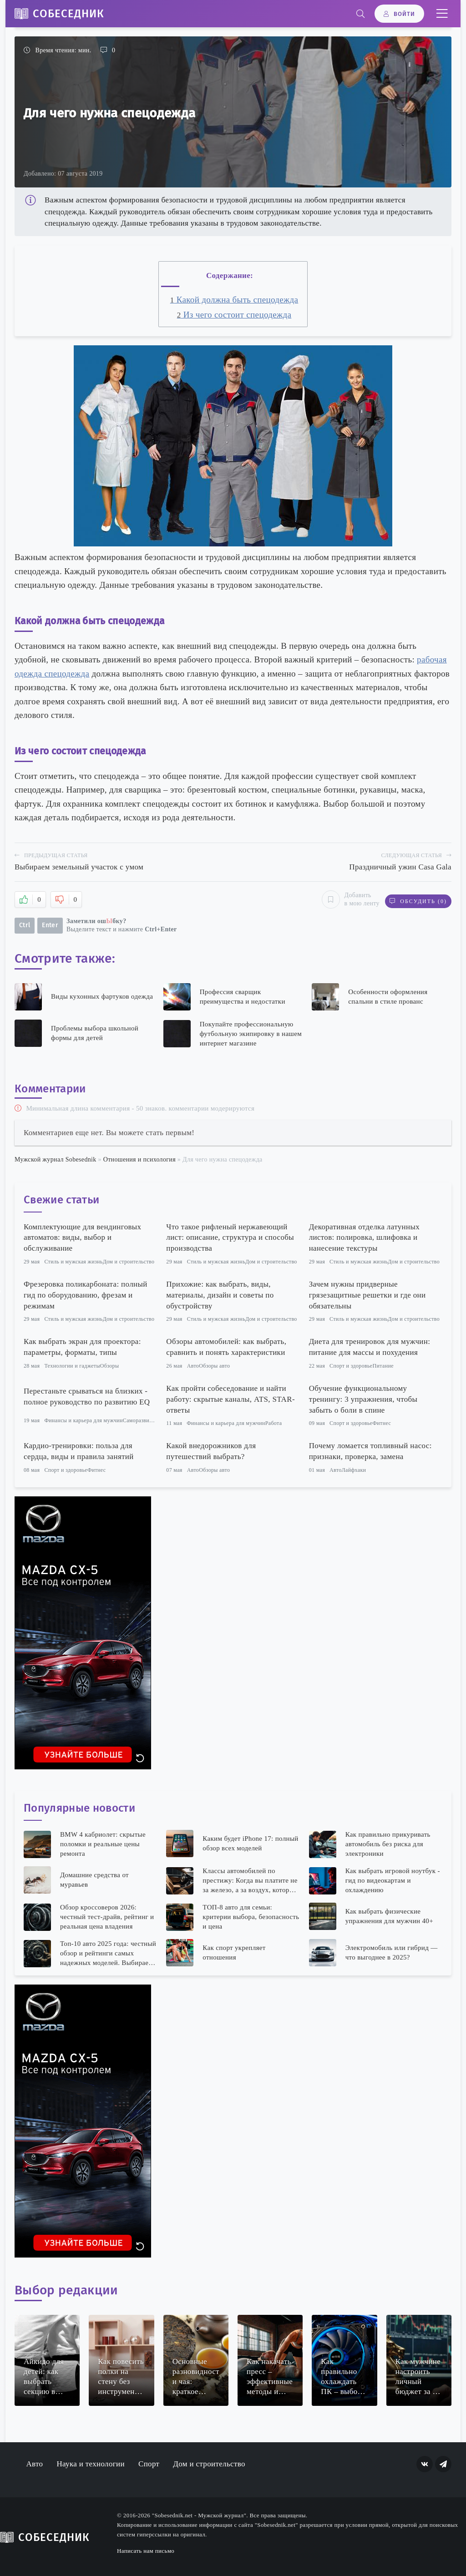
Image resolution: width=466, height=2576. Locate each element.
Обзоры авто (214, 1365)
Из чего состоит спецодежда (234, 314)
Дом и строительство (129, 1261)
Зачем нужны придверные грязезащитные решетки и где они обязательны (367, 1294)
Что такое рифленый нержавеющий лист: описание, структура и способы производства (230, 1237)
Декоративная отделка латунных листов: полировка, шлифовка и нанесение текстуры (364, 1237)
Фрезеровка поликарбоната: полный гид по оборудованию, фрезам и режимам (85, 1294)
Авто (193, 1365)
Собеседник (68, 13)
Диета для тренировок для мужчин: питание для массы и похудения (370, 1346)
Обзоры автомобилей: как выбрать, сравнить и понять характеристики (226, 1346)
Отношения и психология (139, 1158)
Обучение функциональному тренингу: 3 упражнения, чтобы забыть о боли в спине (363, 1398)
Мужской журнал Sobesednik (55, 1158)
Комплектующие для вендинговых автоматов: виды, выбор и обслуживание (82, 1237)
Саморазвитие (140, 1420)
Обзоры (109, 1365)
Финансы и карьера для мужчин (83, 1420)
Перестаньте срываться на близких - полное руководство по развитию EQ (87, 1395)
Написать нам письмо (145, 2550)
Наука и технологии (90, 2463)
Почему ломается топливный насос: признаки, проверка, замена (370, 1450)
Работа (273, 1422)
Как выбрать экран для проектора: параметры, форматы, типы (82, 1346)
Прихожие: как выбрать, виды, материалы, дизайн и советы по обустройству (220, 1294)
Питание (383, 1365)
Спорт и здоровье (350, 1365)
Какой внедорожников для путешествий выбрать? (211, 1450)
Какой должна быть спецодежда (234, 299)
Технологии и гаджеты (72, 1365)
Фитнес (382, 1422)
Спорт (148, 2463)
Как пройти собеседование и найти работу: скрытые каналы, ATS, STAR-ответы (230, 1398)
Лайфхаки (354, 1469)
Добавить (346, 899)
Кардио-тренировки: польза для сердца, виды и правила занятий (79, 1450)
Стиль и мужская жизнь (73, 1261)
